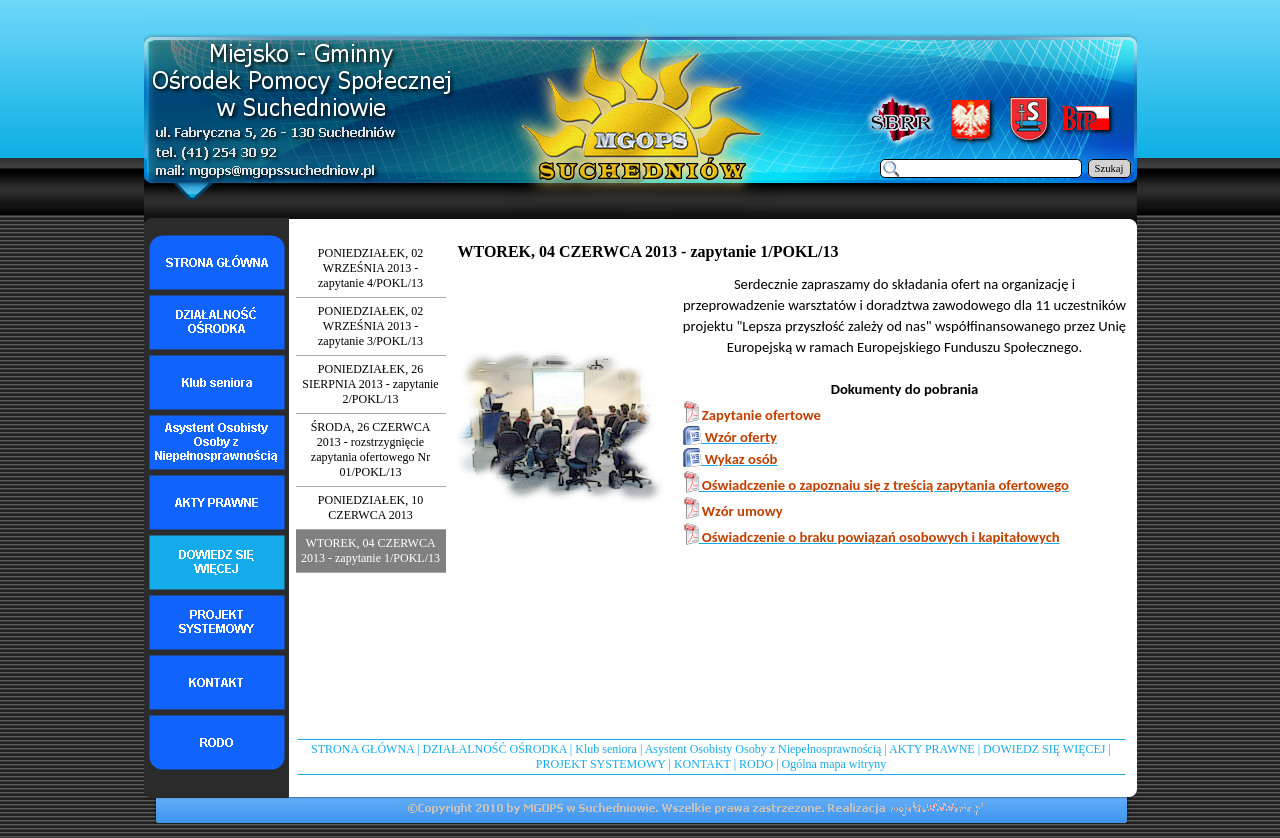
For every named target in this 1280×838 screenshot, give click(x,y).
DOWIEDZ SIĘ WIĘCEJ (1044, 749)
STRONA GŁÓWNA (362, 749)
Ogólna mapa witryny (834, 764)
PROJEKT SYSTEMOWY (601, 764)
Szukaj (1109, 168)
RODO (756, 764)
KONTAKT (702, 764)
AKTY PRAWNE (932, 749)
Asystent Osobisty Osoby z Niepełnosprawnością (763, 749)
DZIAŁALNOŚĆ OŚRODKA (495, 749)
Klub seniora (606, 749)
